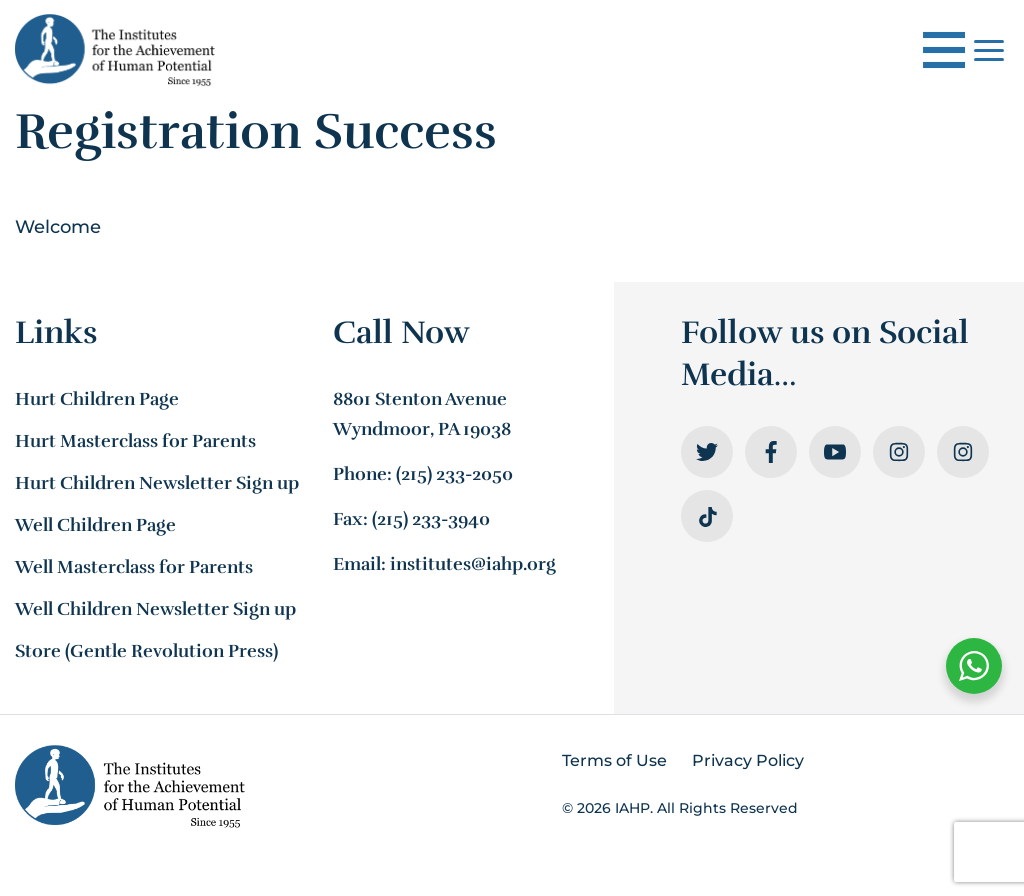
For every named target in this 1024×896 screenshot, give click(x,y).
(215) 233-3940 (431, 519)
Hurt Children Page (97, 399)
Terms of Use (614, 760)
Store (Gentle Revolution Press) (146, 651)
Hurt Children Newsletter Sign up (157, 483)
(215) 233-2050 (454, 474)
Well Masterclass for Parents (134, 567)
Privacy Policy (748, 760)
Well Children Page (95, 525)
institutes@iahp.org (473, 564)
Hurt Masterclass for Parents (135, 441)
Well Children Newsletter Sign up (155, 609)
